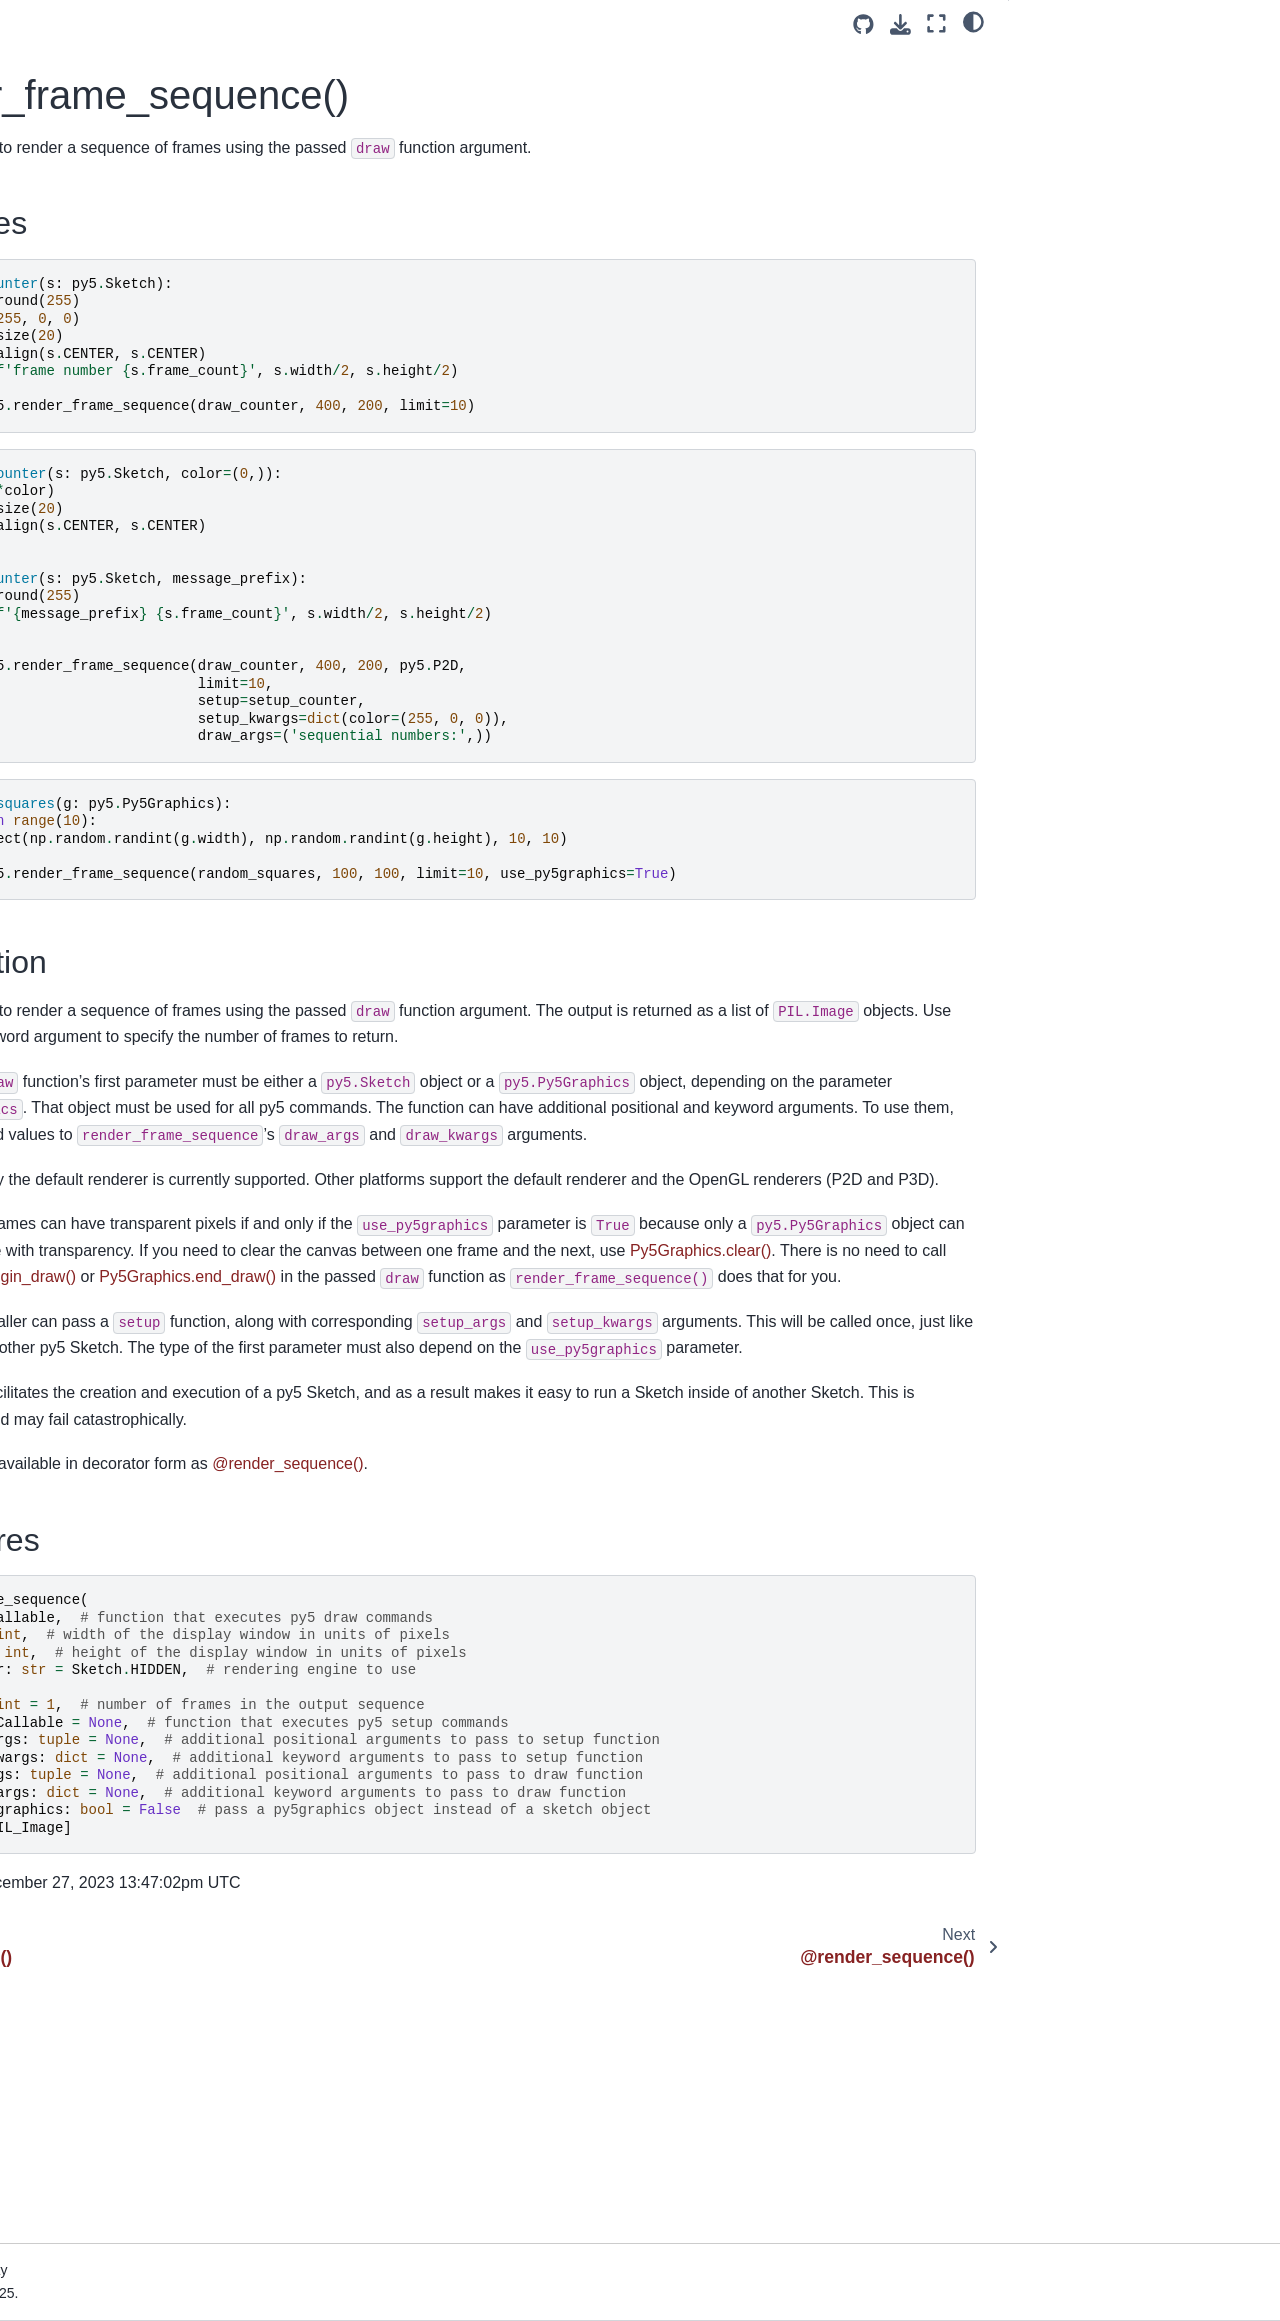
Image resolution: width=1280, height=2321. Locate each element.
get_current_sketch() (96, 1792)
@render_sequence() (98, 2014)
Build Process (70, 2193)
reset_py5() (66, 2046)
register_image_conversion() (121, 1855)
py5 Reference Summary (105, 1315)
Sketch (48, 1347)
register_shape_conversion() (121, 1887)
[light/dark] (973, 21)
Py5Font (53, 1538)
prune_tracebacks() (92, 1824)
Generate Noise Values (100, 1136)
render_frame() (78, 1951)
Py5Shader (61, 1474)
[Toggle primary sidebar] (316, 23)
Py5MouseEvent (78, 1569)
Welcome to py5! (79, 358)
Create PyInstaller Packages (117, 1232)
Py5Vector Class (79, 1168)
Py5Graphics (67, 1379)
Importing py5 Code (89, 842)
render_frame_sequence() (118, 1982)
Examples (1058, 61)
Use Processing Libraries (106, 1200)
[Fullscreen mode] (936, 23)
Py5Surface (63, 1506)
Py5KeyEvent (69, 1601)
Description (1061, 89)
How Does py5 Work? (95, 2161)
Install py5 (58, 620)
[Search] (140, 308)
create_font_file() (84, 1760)
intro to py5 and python (99, 958)
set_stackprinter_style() (104, 2078)
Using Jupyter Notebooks (106, 1021)
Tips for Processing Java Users (125, 652)
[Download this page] (900, 24)
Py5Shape (59, 1442)
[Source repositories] (863, 24)
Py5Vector (59, 1633)
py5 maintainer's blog (94, 536)
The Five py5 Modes (91, 715)
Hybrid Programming (92, 779)
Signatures (1059, 117)
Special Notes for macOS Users (127, 683)
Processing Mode (81, 811)
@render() (63, 1919)
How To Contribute (85, 505)
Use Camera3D (75, 1105)
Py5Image (58, 1411)
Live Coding (64, 874)
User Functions (74, 747)
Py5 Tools (57, 1696)
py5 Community (76, 473)
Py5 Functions (75, 1728)
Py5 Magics (63, 1665)
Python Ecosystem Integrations (125, 989)
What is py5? (67, 441)
